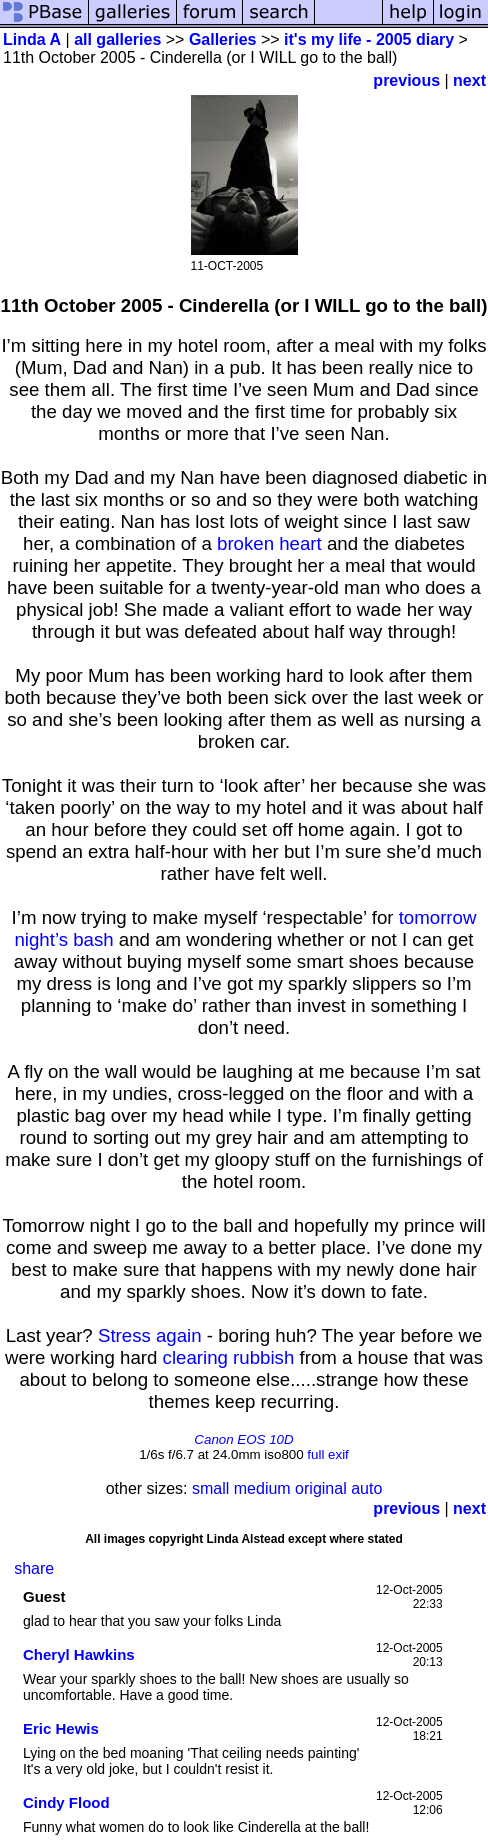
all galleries (117, 39)
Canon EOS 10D (243, 1439)
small (210, 1488)
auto (366, 1488)
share (34, 1568)
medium (262, 1488)
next (469, 80)
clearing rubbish (229, 1357)
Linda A (32, 39)
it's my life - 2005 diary (369, 39)
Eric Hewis (61, 1728)
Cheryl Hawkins (79, 1654)
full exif (327, 1454)
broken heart (269, 543)
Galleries (223, 39)
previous (406, 80)
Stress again (150, 1335)
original (321, 1488)
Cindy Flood (66, 1802)
